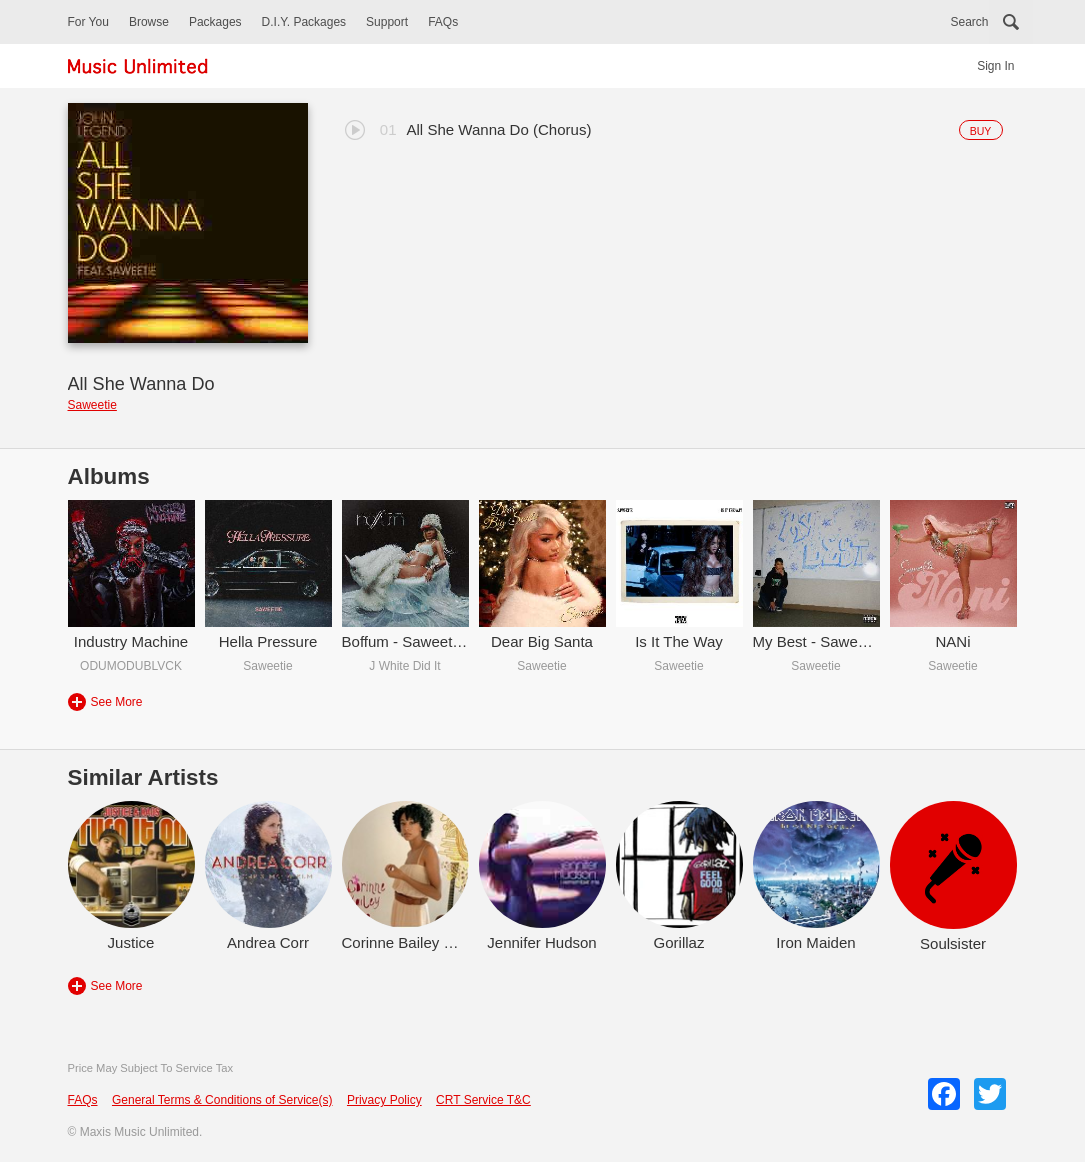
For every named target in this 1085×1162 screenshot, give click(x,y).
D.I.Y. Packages (304, 22)
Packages (215, 22)
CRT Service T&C (483, 1100)
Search (969, 22)
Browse (149, 22)
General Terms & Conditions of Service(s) (222, 1100)
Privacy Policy (384, 1100)
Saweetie (92, 405)
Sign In (995, 66)
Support (387, 22)
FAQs (443, 22)
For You (88, 22)
